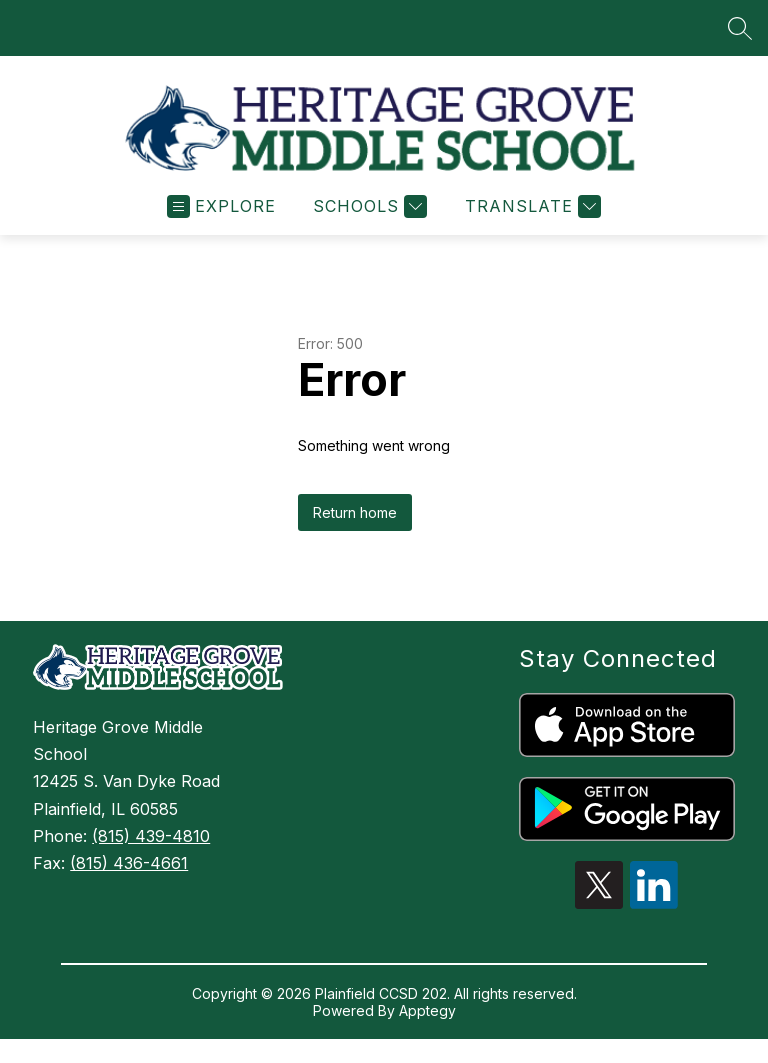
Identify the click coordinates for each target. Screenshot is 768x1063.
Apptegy (427, 1019)
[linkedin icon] (654, 912)
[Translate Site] (530, 215)
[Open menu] (221, 215)
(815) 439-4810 (151, 845)
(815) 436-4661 (129, 872)
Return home (355, 521)
